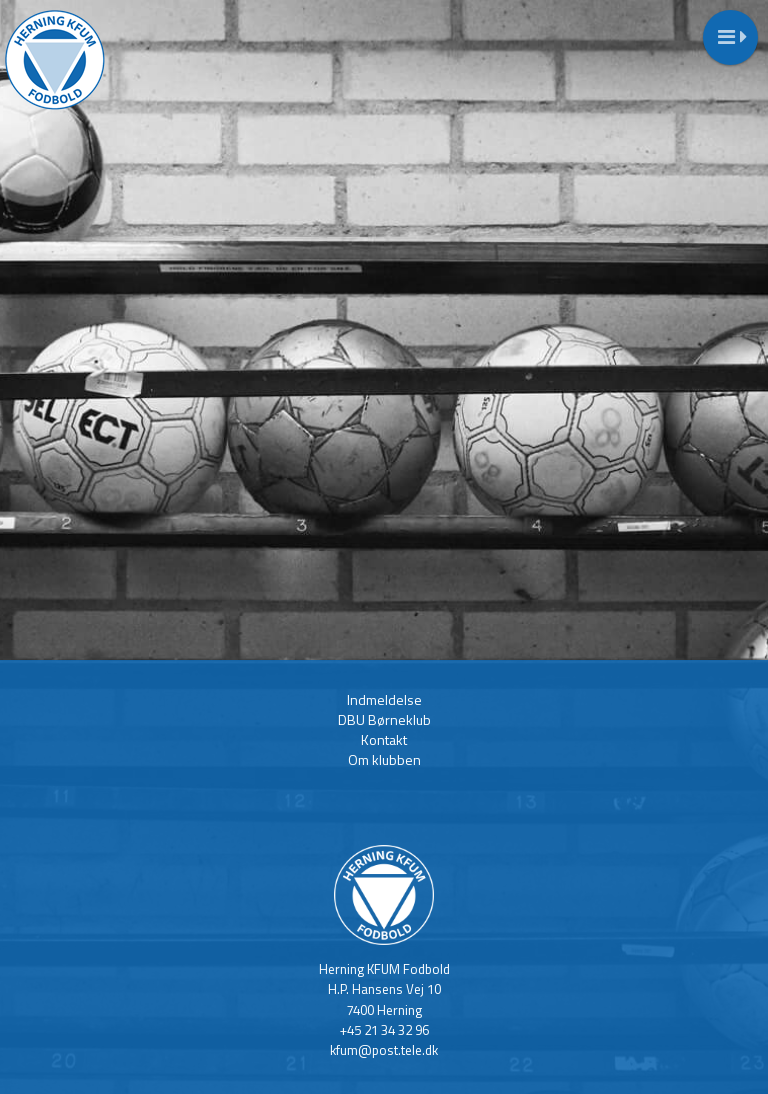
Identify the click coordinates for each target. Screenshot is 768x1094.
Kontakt (384, 739)
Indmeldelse (384, 699)
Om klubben (384, 759)
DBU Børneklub (384, 719)
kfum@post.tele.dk (384, 1050)
